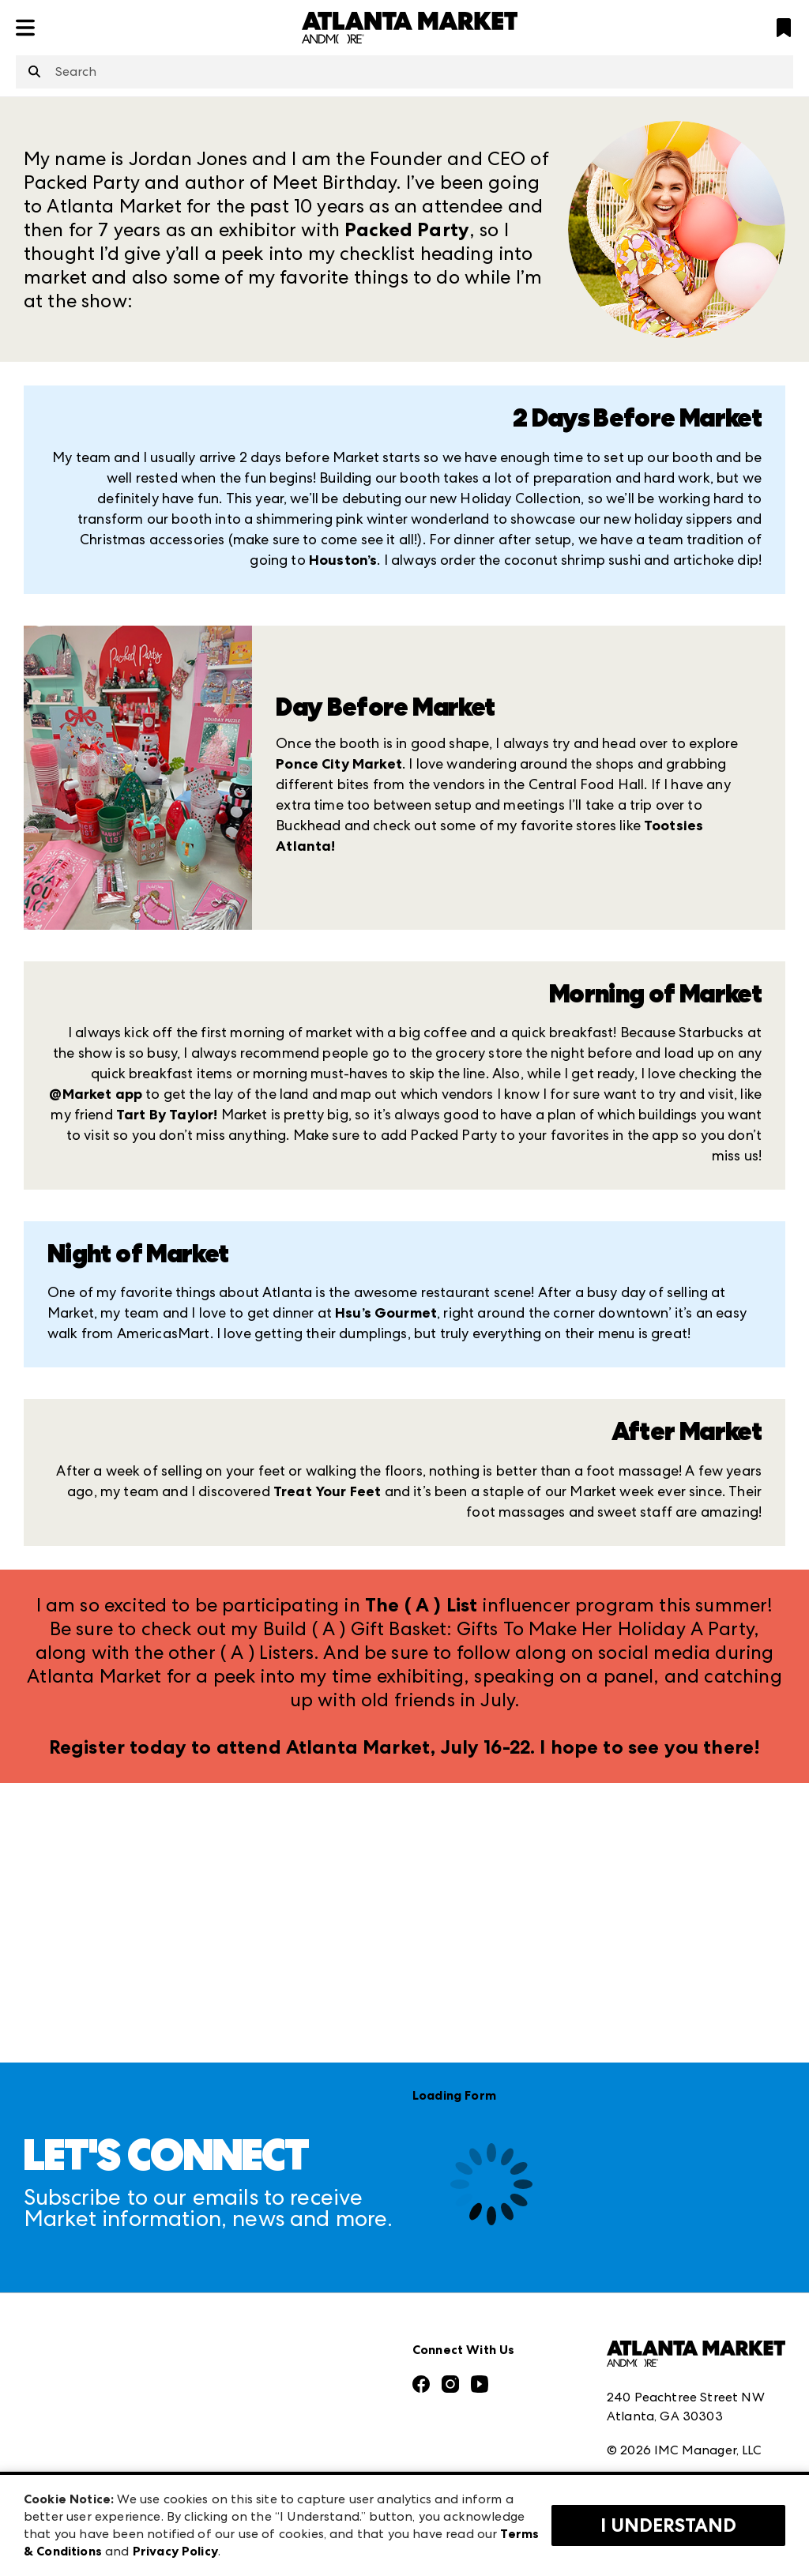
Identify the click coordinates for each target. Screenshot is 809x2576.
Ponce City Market (339, 764)
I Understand (668, 2525)
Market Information (84, 2256)
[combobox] (404, 71)
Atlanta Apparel (268, 2291)
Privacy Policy (647, 2390)
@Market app (95, 1094)
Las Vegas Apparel (273, 2360)
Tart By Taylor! (166, 1114)
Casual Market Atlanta (287, 2325)
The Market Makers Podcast (109, 2379)
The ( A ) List (421, 1605)
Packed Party (406, 230)
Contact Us (58, 2449)
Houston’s (343, 560)
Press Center (62, 2291)
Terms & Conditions (665, 2356)
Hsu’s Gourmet (386, 1313)
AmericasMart (260, 2256)
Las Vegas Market (271, 2395)
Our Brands (58, 2414)
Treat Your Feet (327, 1491)
